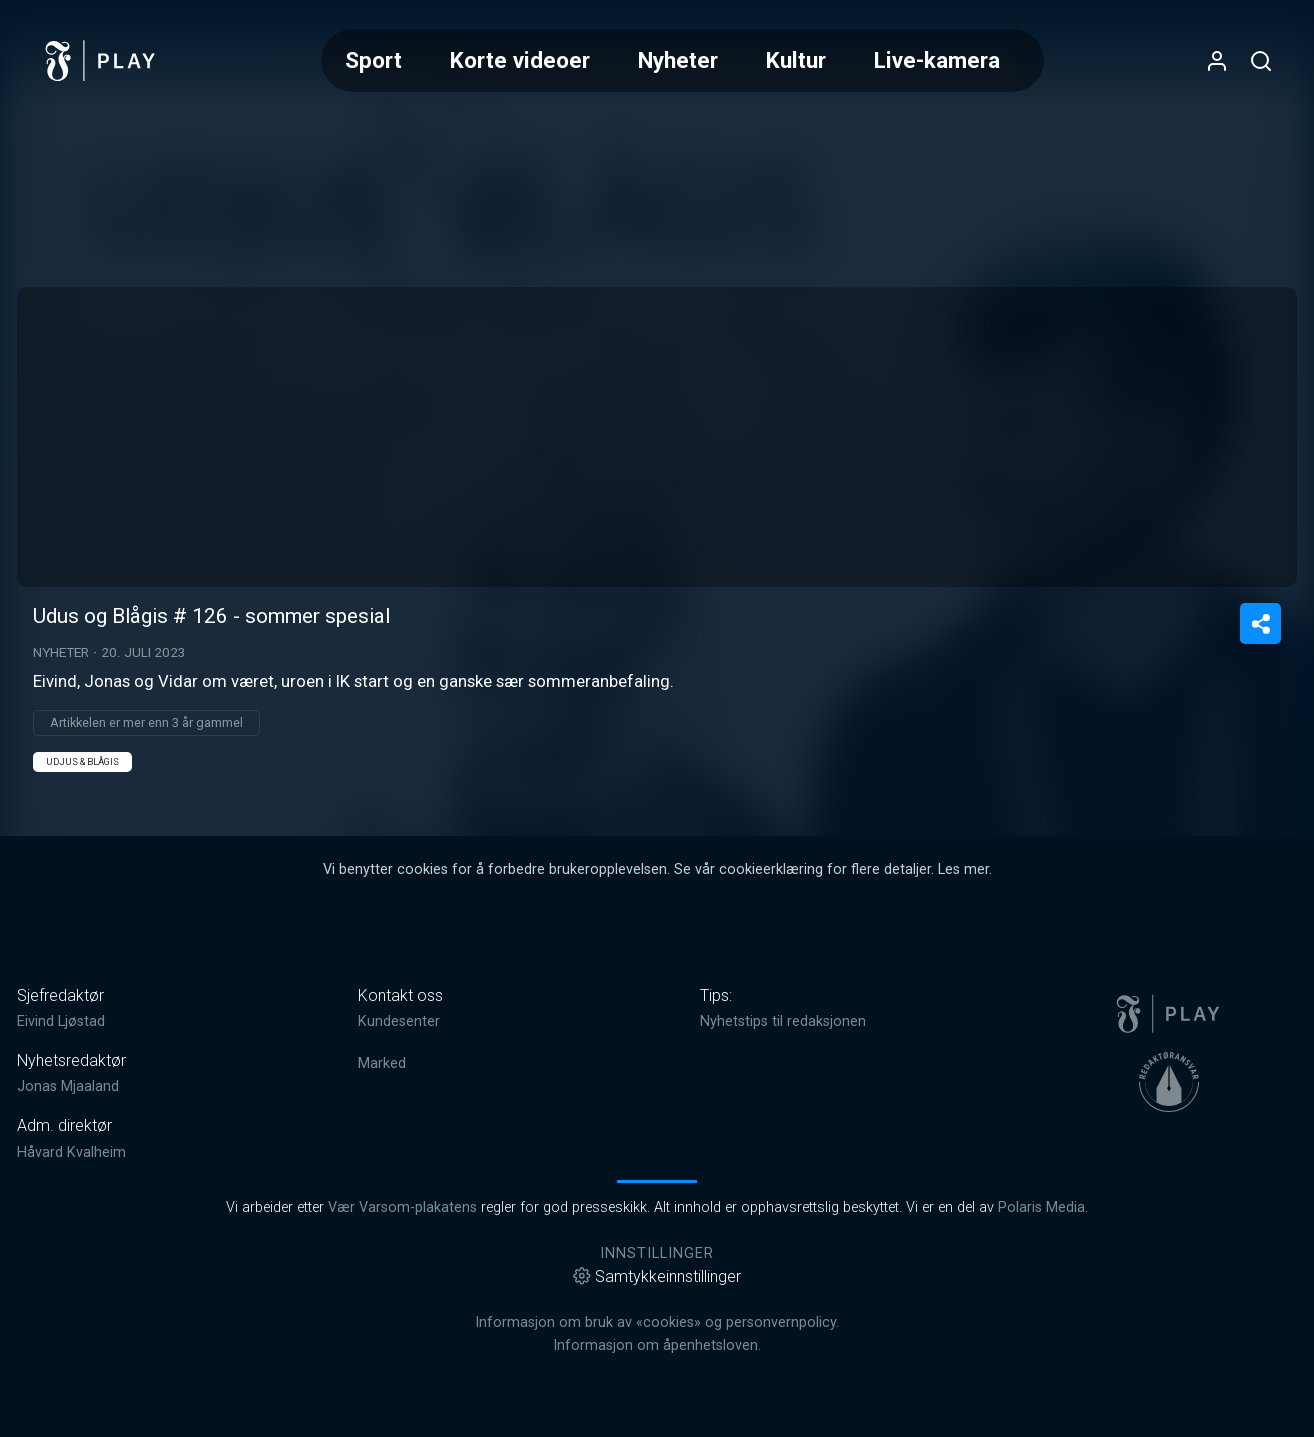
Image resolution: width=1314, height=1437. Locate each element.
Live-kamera (937, 60)
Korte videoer (520, 60)
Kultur (796, 60)
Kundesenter (399, 1021)
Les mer (963, 869)
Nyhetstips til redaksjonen (783, 1021)
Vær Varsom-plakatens (402, 1207)
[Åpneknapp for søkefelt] (1261, 61)
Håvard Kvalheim (71, 1152)
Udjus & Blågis (82, 761)
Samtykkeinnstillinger (657, 1276)
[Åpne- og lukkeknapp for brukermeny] (1217, 61)
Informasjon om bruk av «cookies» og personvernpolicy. (657, 1322)
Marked (382, 1063)
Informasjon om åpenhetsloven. (657, 1345)
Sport (373, 60)
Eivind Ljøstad (61, 1021)
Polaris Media (1041, 1207)
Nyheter (678, 60)
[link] (101, 61)
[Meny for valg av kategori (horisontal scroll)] (682, 60)
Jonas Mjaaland (68, 1086)
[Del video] (1260, 623)
